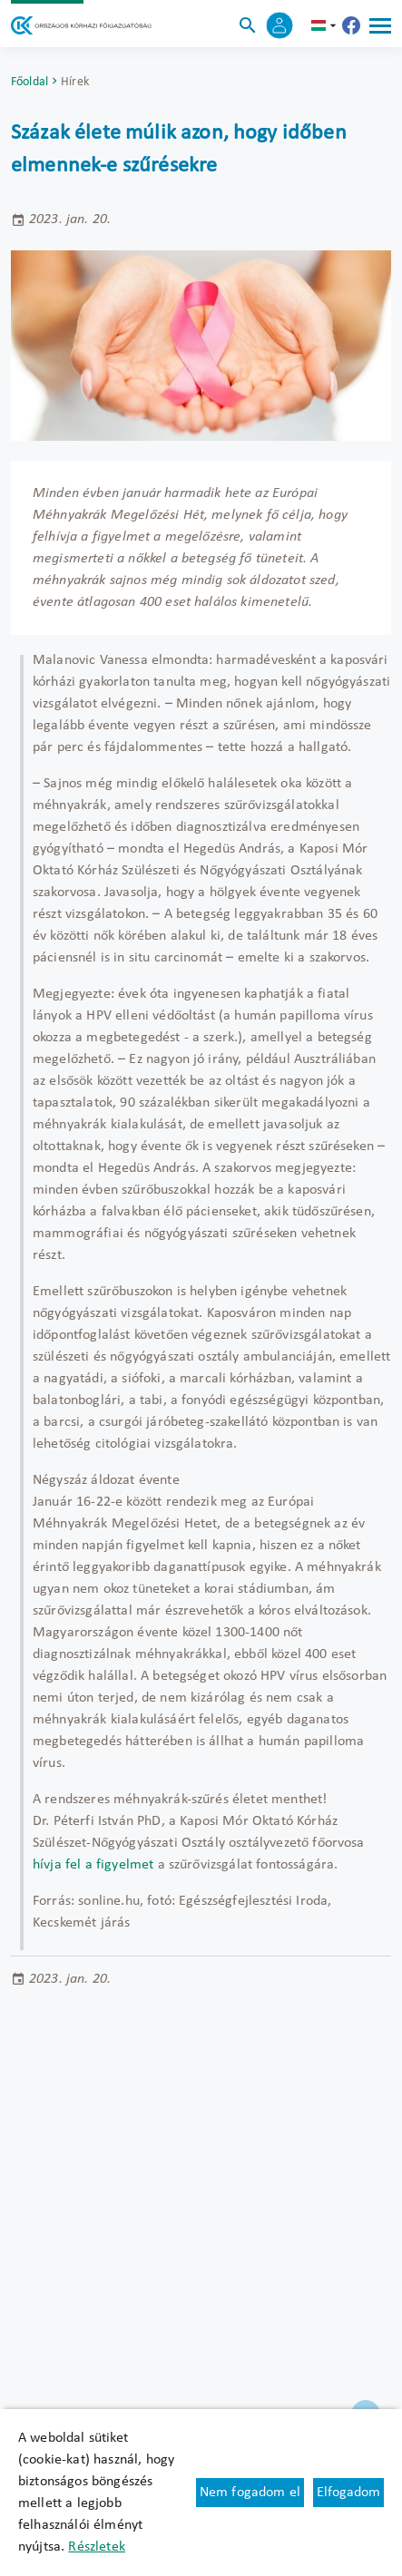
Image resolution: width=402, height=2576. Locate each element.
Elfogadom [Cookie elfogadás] (348, 2492)
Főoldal (29, 82)
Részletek (96, 2547)
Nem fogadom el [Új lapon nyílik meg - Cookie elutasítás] (250, 2492)
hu (325, 25)
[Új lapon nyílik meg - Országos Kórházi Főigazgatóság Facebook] (351, 25)
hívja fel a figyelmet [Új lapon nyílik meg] (93, 1865)
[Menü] (380, 25)
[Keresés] (248, 25)
